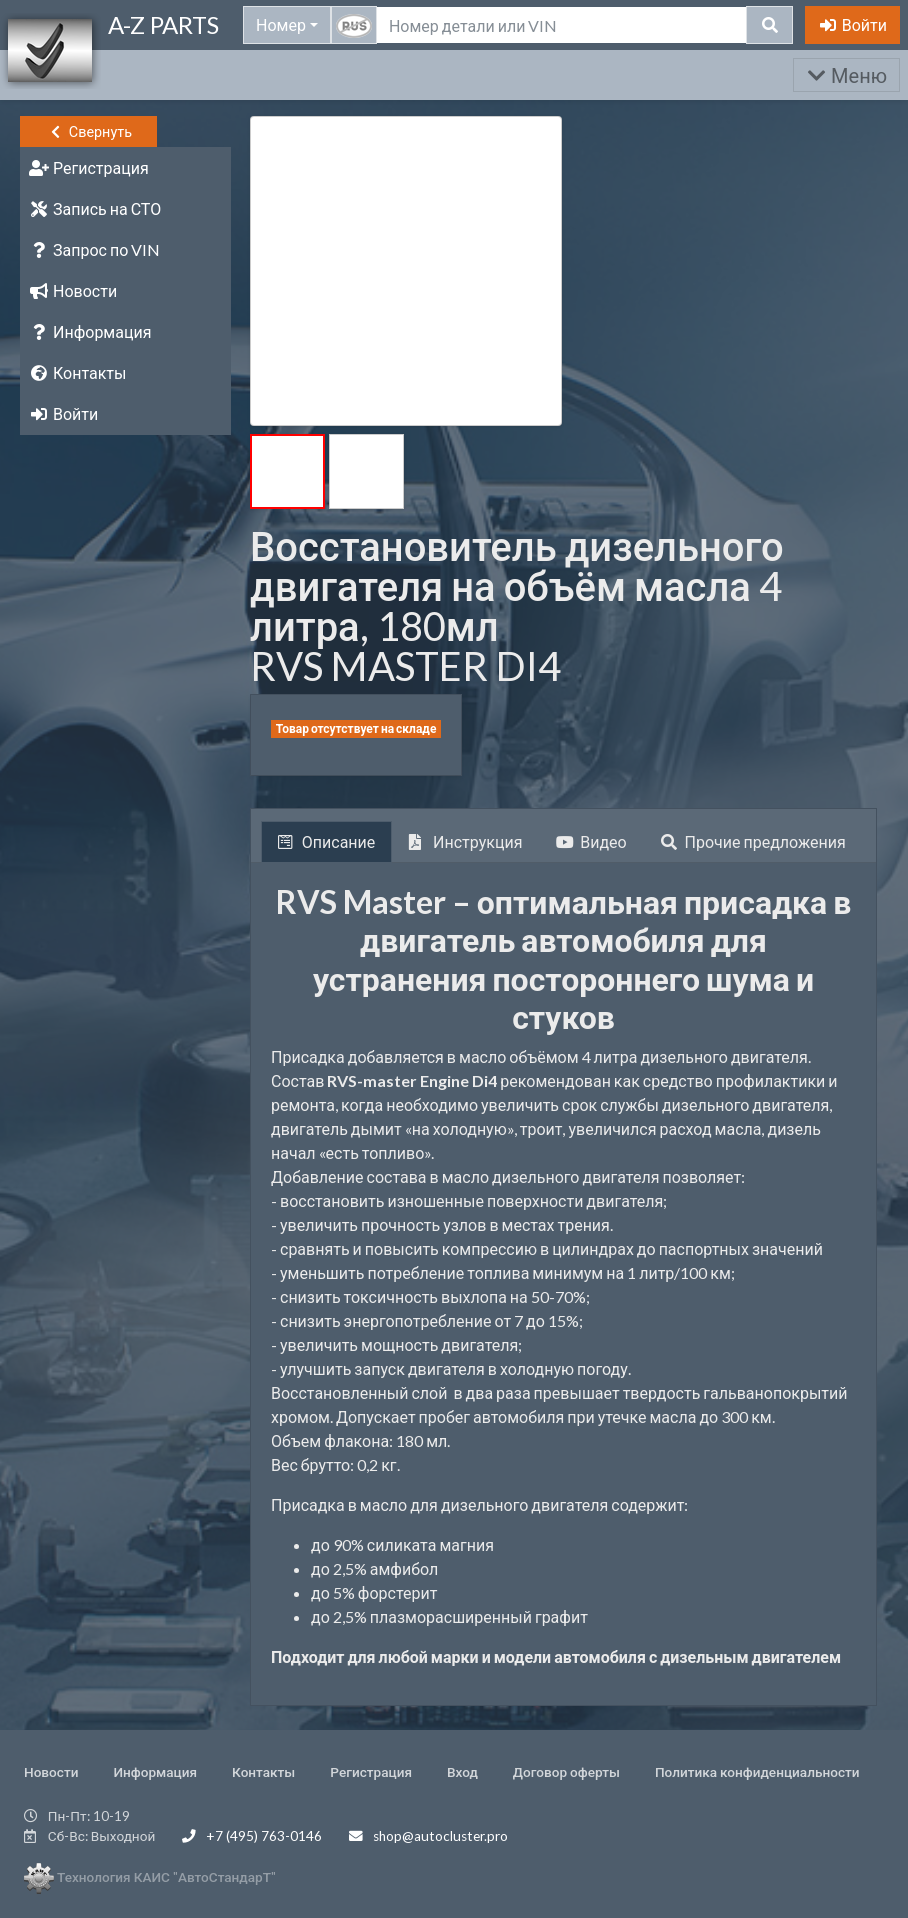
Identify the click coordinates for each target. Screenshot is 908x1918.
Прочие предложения (753, 841)
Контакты (263, 1772)
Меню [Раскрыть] (846, 75)
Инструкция (465, 841)
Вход (462, 1772)
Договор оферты (566, 1772)
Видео (591, 841)
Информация (155, 1772)
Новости (51, 1772)
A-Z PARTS (163, 24)
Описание (326, 841)
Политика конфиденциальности (757, 1772)
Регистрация (371, 1772)
